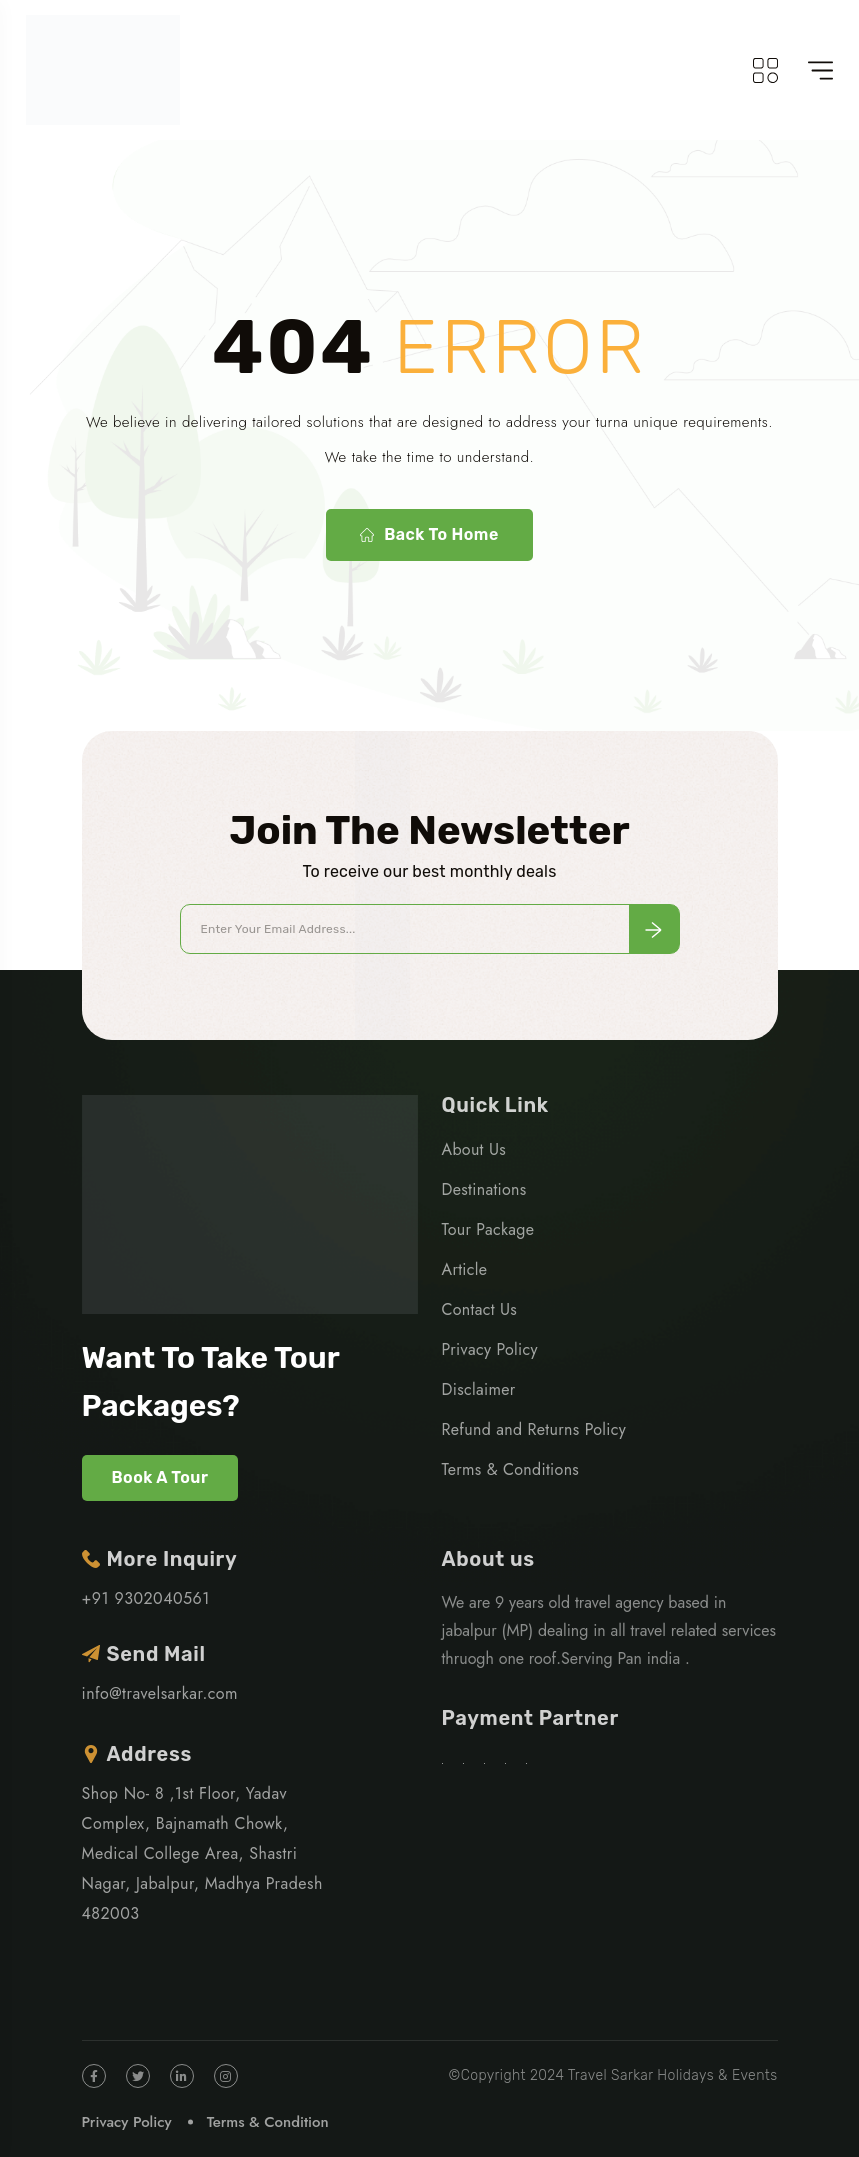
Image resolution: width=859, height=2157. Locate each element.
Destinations (484, 1189)
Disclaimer (479, 1389)
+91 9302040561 (146, 1598)
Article (465, 1269)
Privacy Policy (490, 1349)
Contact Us (480, 1309)
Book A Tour (160, 1477)
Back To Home (429, 535)
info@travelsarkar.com (160, 1693)
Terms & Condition (268, 2122)
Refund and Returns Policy (534, 1429)
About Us (474, 1149)
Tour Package (488, 1229)
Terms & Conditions (511, 1469)
